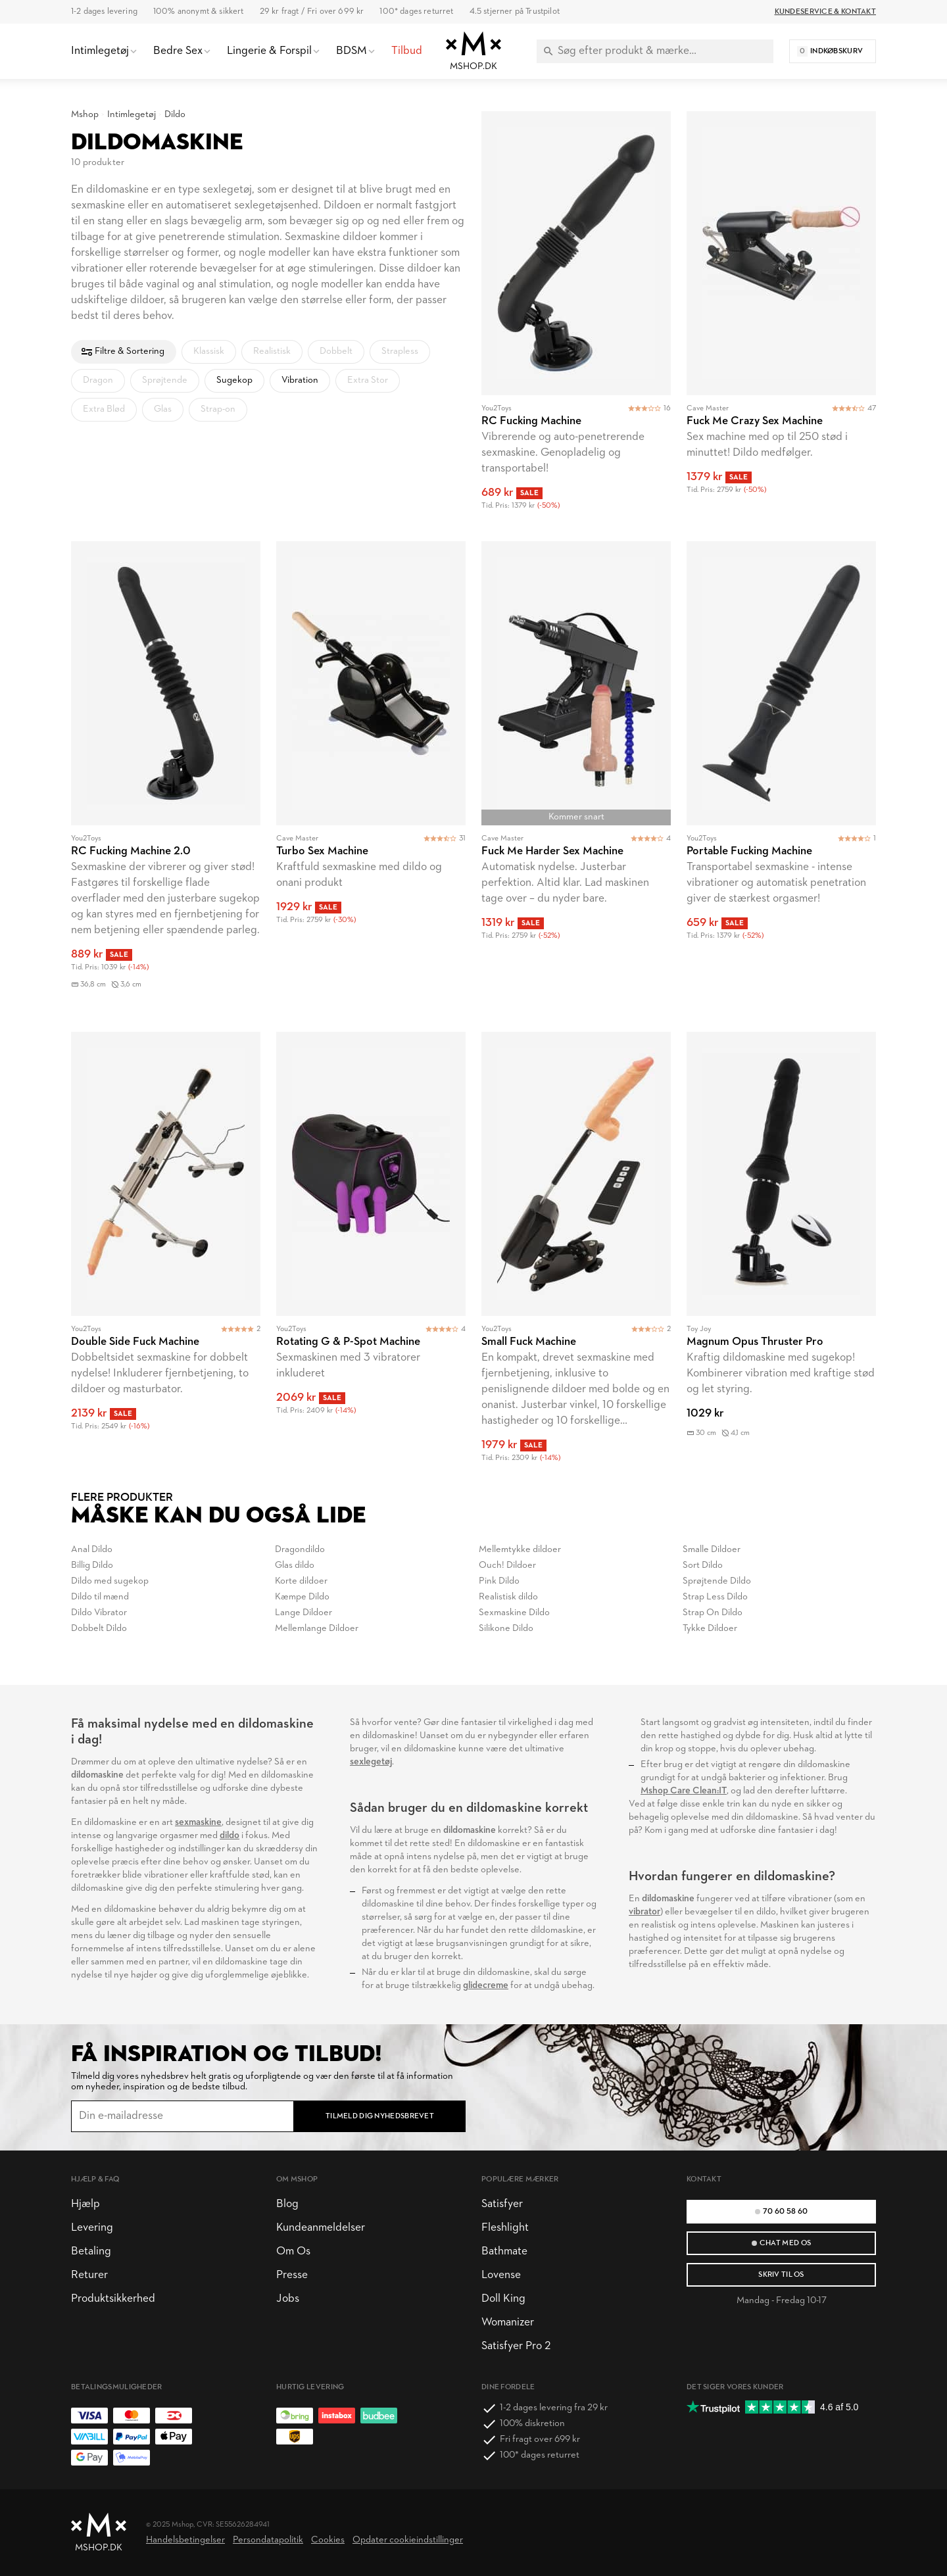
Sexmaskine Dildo (514, 1613)
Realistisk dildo (508, 1597)
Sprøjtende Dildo (717, 1581)
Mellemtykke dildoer (520, 1550)
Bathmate (504, 2251)
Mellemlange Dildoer (316, 1629)
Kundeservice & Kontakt (825, 12)
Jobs (287, 2298)
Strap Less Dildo (715, 1597)
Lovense (501, 2275)
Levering (92, 2227)
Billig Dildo (92, 1565)
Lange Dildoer (303, 1613)
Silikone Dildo (506, 1629)
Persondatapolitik (268, 2540)
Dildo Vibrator (99, 1613)
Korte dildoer (301, 1581)
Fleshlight (505, 2227)
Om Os (293, 2251)
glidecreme (485, 1986)
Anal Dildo (91, 1550)
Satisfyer (502, 2204)
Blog (287, 2204)
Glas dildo (294, 1565)
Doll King (503, 2298)
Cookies (328, 2540)
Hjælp (85, 2204)
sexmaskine (198, 1823)
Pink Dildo (499, 1581)
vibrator (644, 1912)
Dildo (174, 115)
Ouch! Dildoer (507, 1565)
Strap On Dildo (712, 1613)
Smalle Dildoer (712, 1550)
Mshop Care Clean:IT (684, 1791)
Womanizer (507, 2322)
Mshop (85, 115)
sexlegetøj (371, 1762)
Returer (89, 2275)
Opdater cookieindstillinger (407, 2540)
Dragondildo (300, 1550)
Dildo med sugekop (110, 1581)
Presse (292, 2275)
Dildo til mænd (100, 1597)
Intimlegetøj (131, 115)
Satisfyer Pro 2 (515, 2346)
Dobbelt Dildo (99, 1629)
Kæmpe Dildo (302, 1597)
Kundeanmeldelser (320, 2227)
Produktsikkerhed (113, 2298)
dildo (229, 1836)
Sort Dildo (703, 1565)
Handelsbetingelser (185, 2540)
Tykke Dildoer (710, 1629)
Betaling (91, 2251)
